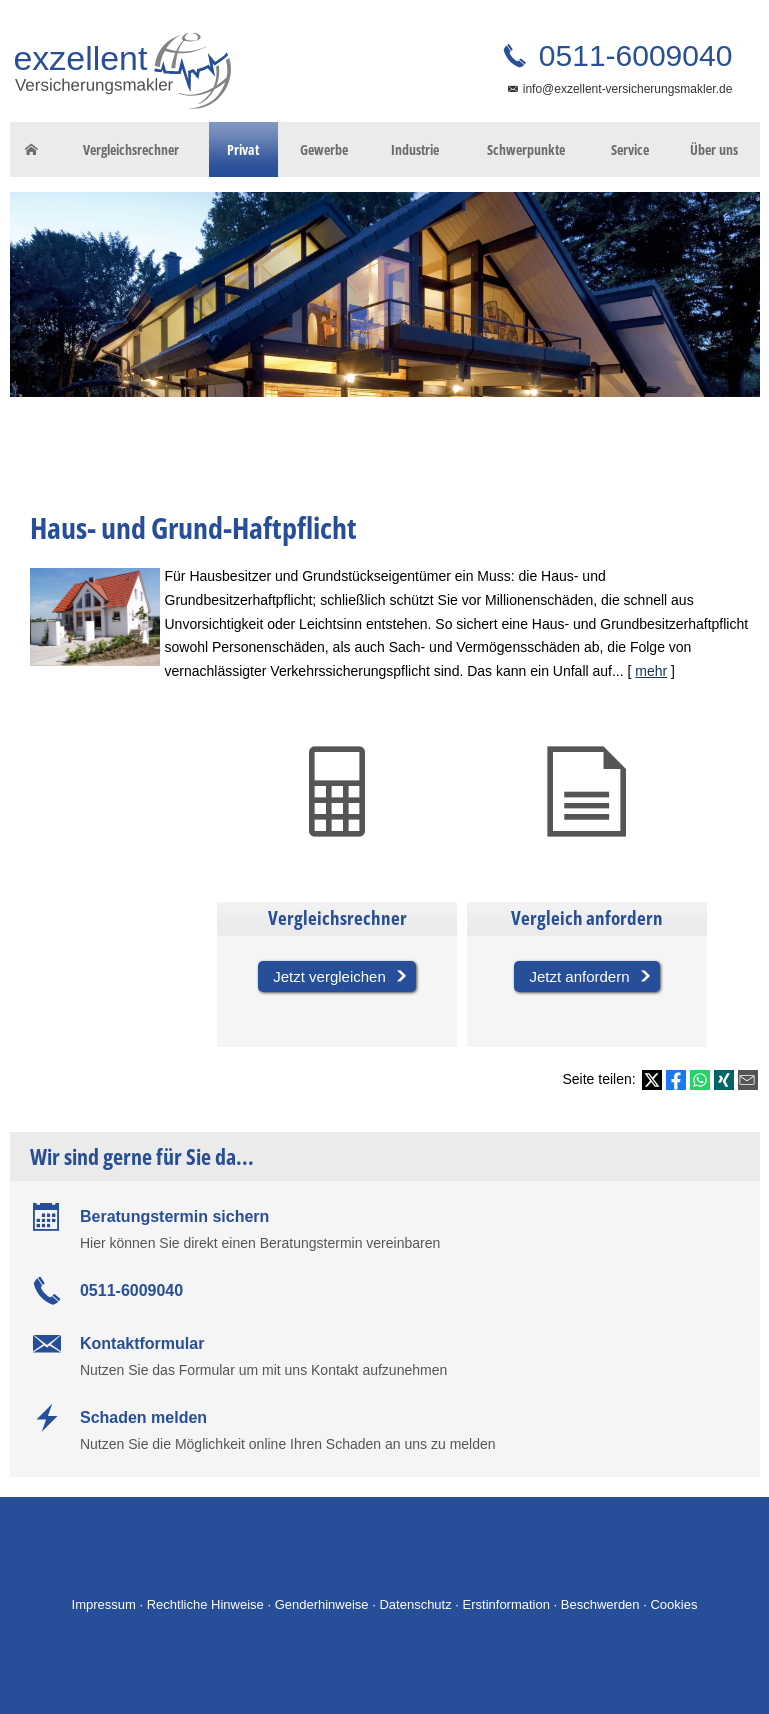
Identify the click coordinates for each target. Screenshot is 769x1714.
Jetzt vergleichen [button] (329, 976)
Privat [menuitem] (243, 149)
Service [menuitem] (630, 149)
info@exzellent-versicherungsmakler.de (628, 89)
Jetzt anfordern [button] (579, 976)
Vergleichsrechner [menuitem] (131, 149)
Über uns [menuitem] (714, 149)
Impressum (104, 1604)
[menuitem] (32, 150)
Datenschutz (415, 1604)
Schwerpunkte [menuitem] (526, 149)
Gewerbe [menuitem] (324, 149)
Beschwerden (600, 1604)
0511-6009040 (632, 55)
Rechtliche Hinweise (205, 1604)
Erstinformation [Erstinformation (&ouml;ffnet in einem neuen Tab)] (506, 1604)
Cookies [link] (673, 1604)
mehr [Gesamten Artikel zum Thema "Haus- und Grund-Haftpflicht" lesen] (651, 671)
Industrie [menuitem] (415, 149)
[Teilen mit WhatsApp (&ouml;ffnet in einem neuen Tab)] (700, 1080)
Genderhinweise (322, 1604)
